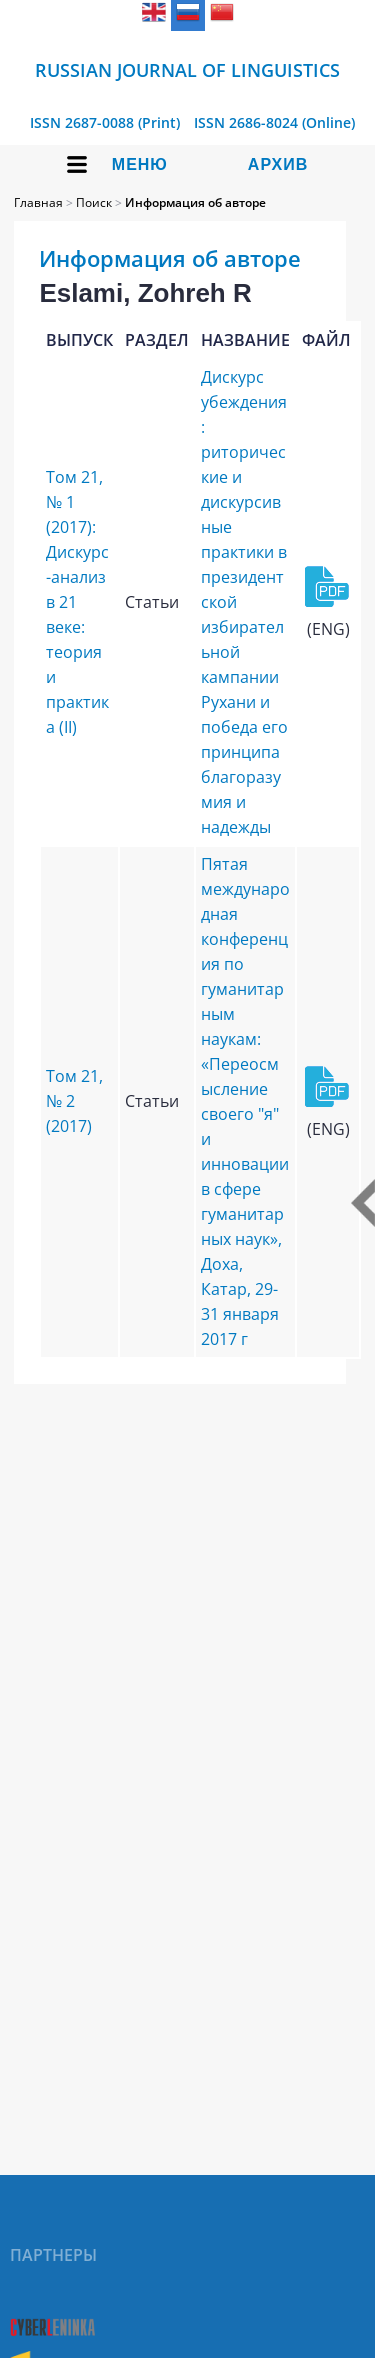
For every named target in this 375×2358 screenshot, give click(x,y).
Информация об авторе (195, 202)
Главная (38, 202)
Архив (278, 164)
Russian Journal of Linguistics (187, 70)
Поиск (94, 202)
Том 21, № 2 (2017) (74, 1101)
